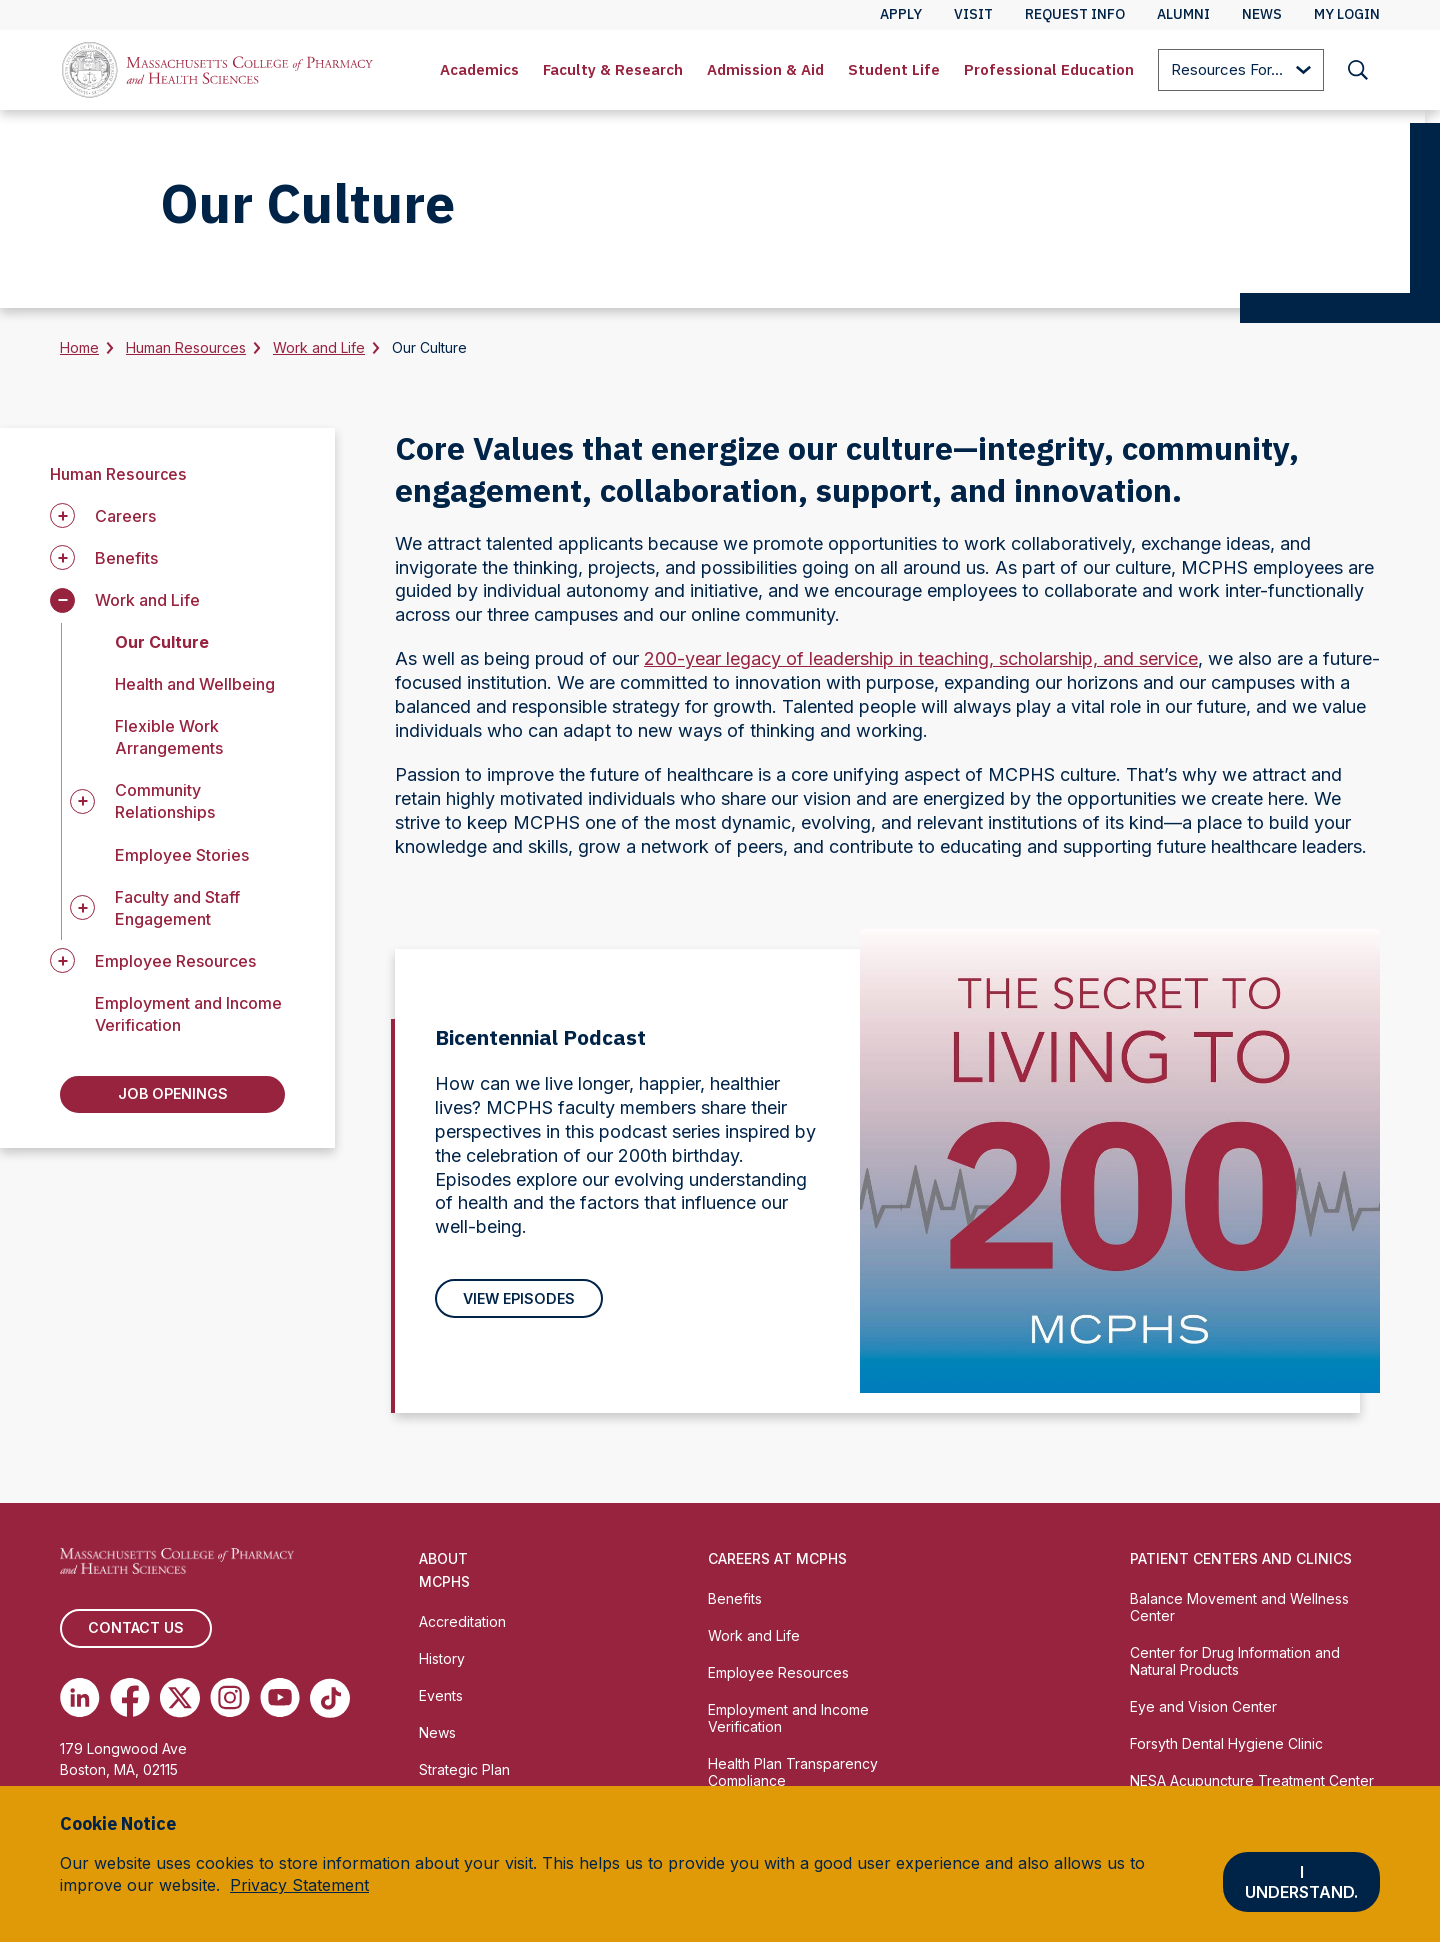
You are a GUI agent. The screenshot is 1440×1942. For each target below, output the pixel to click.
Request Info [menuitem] (1075, 14)
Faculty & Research (613, 69)
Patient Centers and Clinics (1241, 1563)
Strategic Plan (464, 1774)
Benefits (735, 1603)
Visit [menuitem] (973, 14)
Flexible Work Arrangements (169, 737)
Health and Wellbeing (195, 684)
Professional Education (1049, 69)
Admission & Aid (765, 69)
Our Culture (162, 642)
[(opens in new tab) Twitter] (180, 1704)
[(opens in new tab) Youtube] (280, 1704)
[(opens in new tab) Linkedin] (80, 1704)
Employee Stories (182, 855)
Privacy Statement (299, 1885)
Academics (479, 69)
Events (441, 1700)
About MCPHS (444, 1575)
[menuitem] (479, 70)
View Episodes (518, 1301)
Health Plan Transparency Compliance (793, 1777)
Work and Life (319, 347)
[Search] (1358, 70)
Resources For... (1241, 71)
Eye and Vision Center (1203, 1711)
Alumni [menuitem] (1183, 14)
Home (79, 347)
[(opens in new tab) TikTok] (330, 1704)
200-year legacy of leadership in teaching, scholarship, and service (921, 658)
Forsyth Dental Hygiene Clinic (1226, 1748)
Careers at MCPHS (777, 1563)
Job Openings (172, 1096)
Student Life (894, 69)
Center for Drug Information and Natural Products (1235, 1666)
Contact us (135, 1634)
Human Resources (186, 347)
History (442, 1663)
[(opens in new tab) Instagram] (230, 1704)
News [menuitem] (1262, 14)
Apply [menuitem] (901, 14)
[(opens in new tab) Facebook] (130, 1704)
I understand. (1301, 1882)
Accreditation (462, 1626)
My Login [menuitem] (1347, 14)
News (437, 1737)
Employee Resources (778, 1677)
